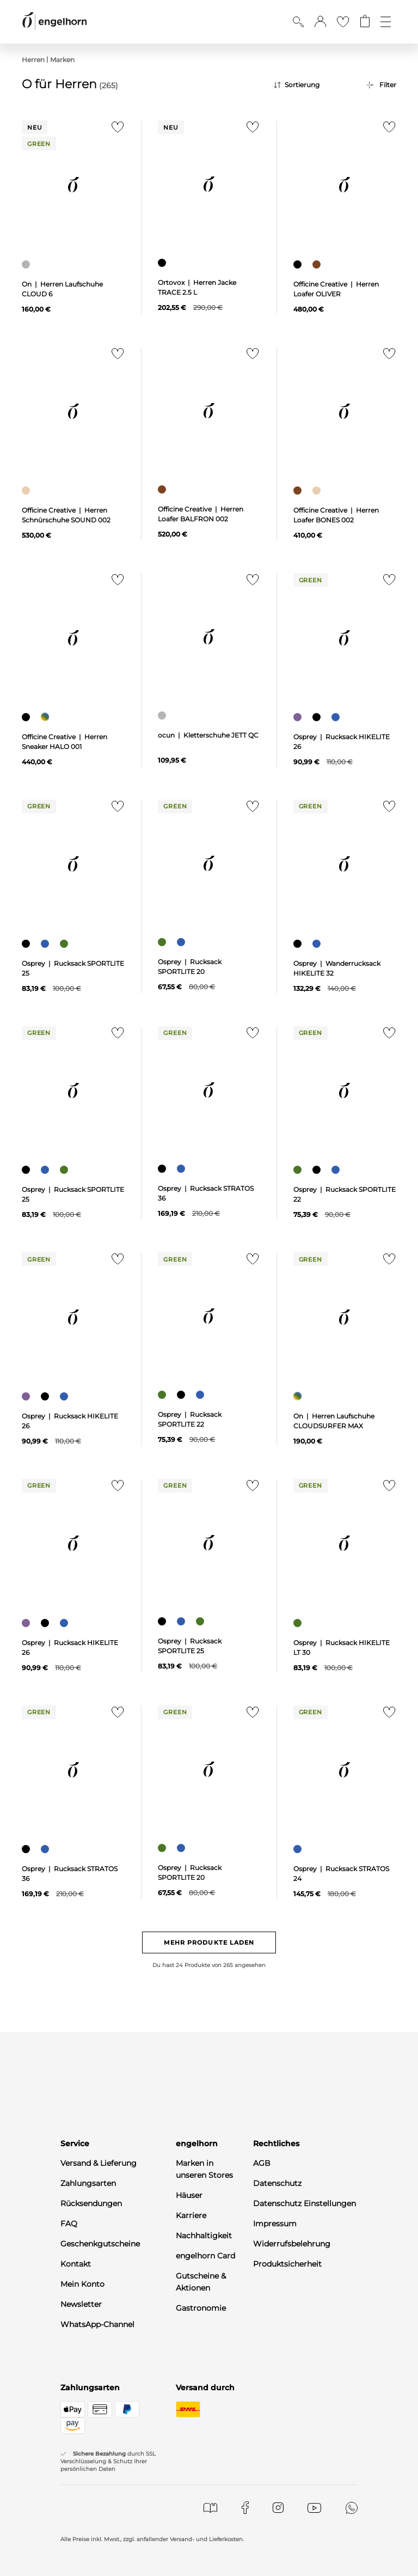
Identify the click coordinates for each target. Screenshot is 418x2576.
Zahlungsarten (88, 2183)
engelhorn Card (205, 2256)
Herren (33, 60)
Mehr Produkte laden (209, 1942)
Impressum (275, 2223)
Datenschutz (277, 2183)
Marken (62, 60)
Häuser (189, 2195)
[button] (320, 22)
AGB (262, 2163)
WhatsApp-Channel (97, 2324)
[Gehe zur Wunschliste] (342, 22)
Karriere (191, 2215)
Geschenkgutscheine (100, 2244)
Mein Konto (82, 2284)
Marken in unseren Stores (204, 2169)
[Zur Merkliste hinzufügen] (115, 129)
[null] (73, 184)
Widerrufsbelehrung (291, 2244)
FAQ (68, 2223)
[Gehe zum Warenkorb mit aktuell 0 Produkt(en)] (365, 22)
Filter (387, 85)
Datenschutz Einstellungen (304, 2203)
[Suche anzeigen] (298, 22)
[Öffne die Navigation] (385, 22)
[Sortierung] (312, 85)
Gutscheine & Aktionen (201, 2282)
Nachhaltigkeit (204, 2235)
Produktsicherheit (287, 2264)
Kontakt (75, 2264)
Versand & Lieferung (98, 2163)
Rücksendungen (91, 2203)
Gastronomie (201, 2308)
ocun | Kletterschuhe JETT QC (208, 735)
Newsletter (81, 2304)
